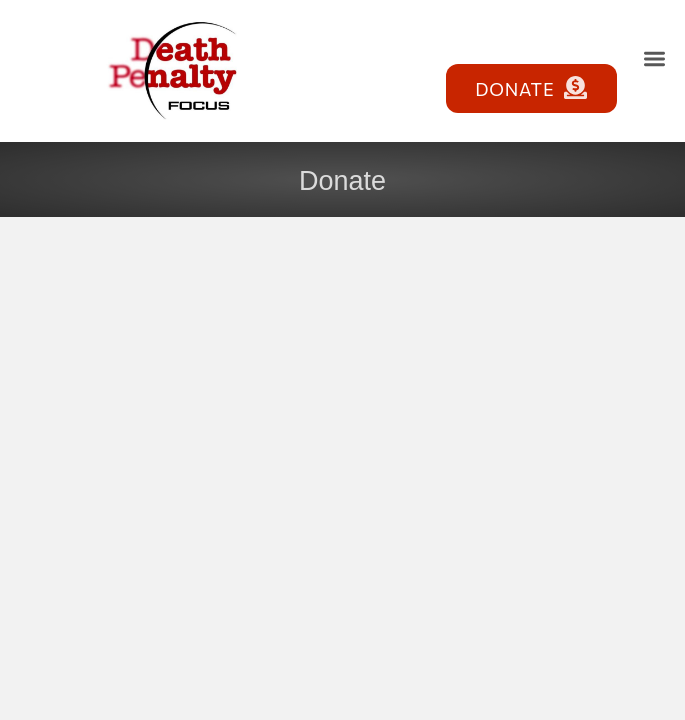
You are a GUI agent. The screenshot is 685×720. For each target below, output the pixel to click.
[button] (654, 58)
